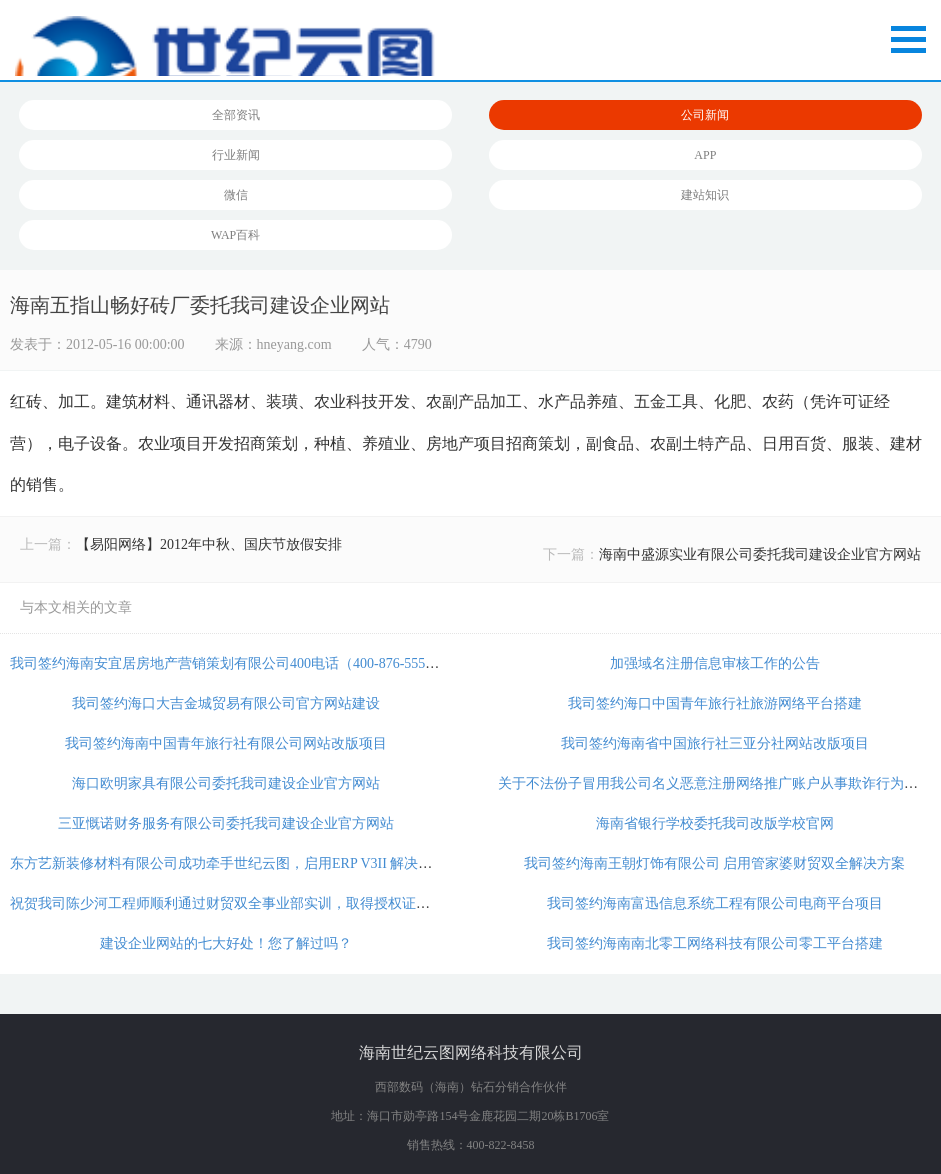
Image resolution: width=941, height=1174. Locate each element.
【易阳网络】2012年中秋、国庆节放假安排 (209, 544)
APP (705, 155)
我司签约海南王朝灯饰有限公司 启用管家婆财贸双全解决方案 (715, 863)
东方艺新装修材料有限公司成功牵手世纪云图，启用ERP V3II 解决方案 (228, 863)
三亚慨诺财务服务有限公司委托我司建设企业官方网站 (226, 823)
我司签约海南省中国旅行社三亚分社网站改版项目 (715, 743)
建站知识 (705, 195)
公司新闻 (705, 115)
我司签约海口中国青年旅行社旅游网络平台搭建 (715, 703)
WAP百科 (235, 235)
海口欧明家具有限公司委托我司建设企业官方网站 (226, 783)
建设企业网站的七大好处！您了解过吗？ (226, 943)
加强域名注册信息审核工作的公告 (715, 663)
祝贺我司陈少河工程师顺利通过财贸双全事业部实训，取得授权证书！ (227, 903)
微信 (236, 195)
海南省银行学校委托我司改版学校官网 (715, 823)
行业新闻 (236, 155)
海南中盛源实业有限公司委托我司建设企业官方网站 (760, 554)
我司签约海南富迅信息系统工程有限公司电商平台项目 (715, 903)
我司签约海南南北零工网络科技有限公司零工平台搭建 (715, 943)
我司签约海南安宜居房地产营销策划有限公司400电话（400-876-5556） (228, 663)
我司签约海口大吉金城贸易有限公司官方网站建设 (226, 703)
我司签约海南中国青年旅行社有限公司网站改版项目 (226, 743)
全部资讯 (236, 115)
